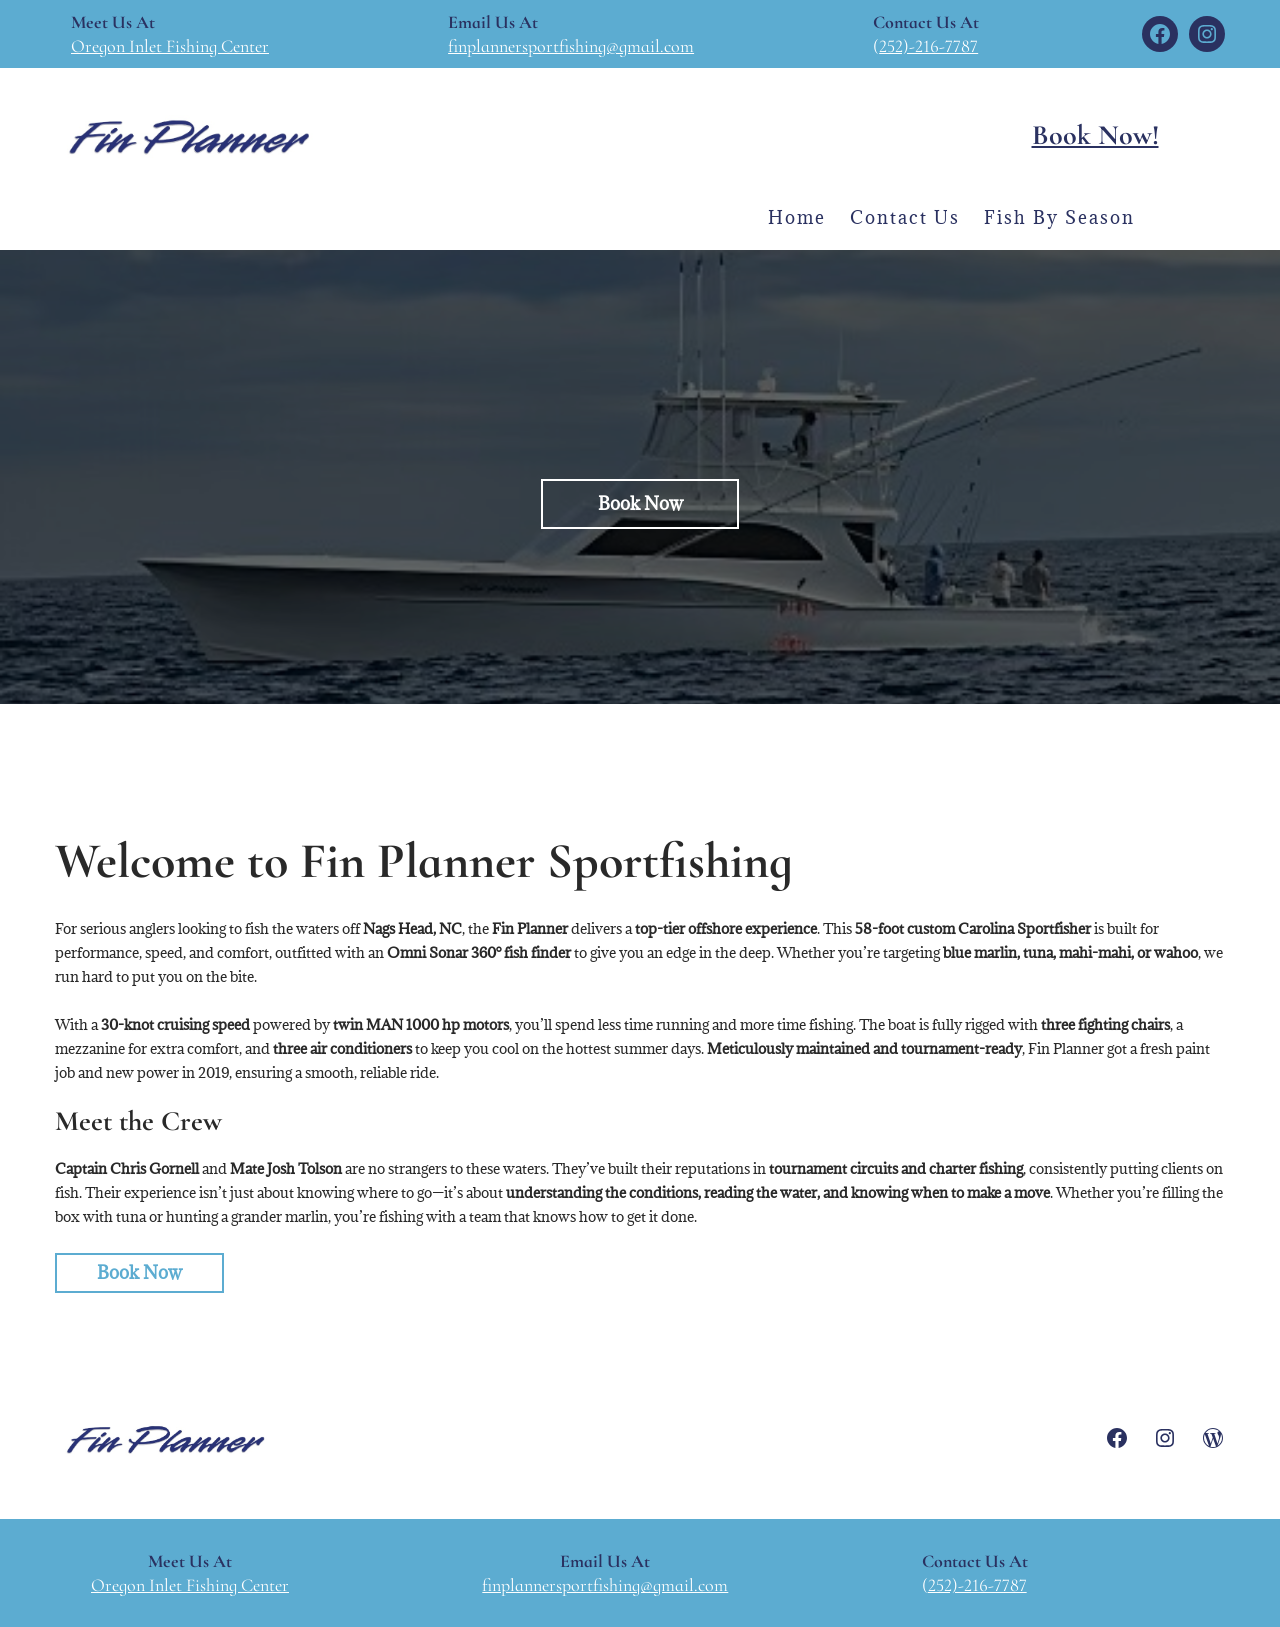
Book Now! (1095, 135)
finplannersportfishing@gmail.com (571, 46)
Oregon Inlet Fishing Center (170, 46)
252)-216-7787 (928, 46)
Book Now (139, 1272)
